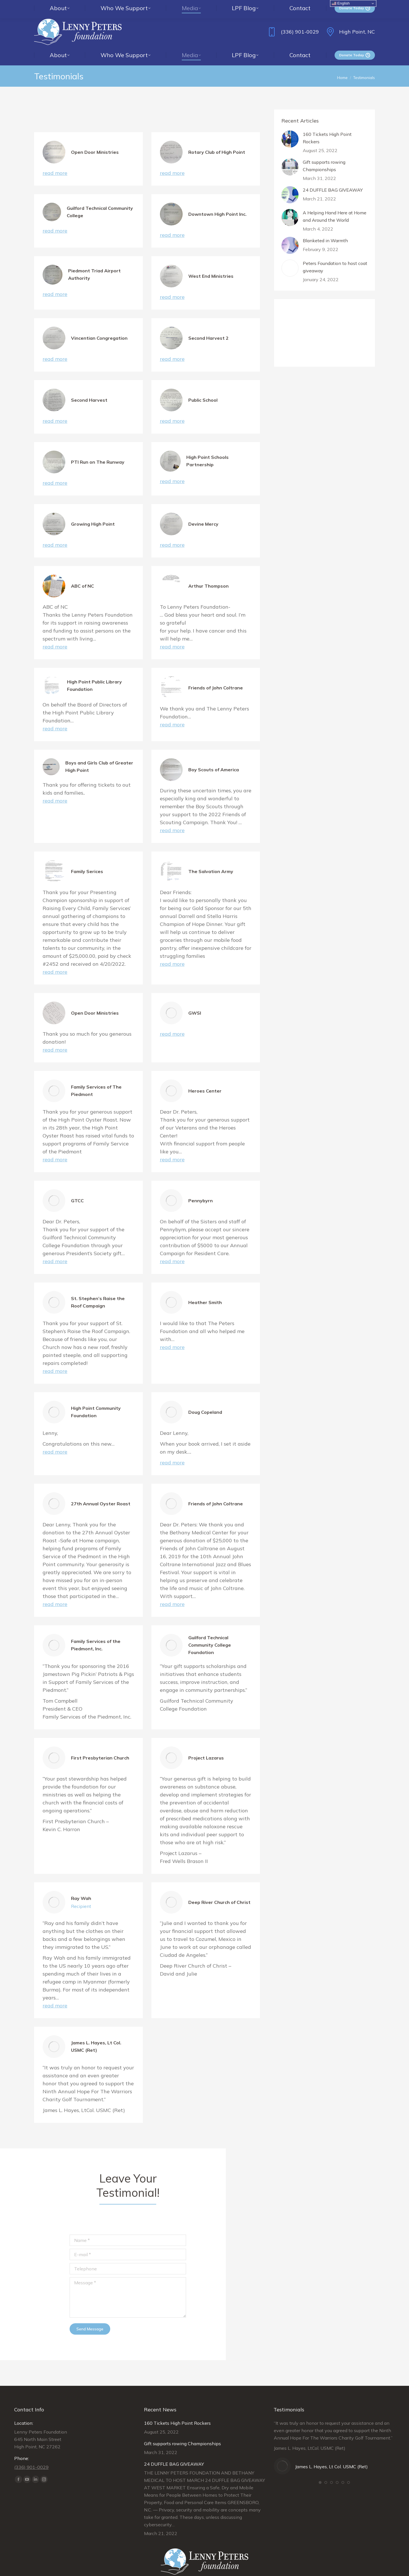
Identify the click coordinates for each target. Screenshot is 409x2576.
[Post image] (290, 127)
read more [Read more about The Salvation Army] (172, 952)
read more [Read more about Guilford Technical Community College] (55, 219)
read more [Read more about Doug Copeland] (172, 1451)
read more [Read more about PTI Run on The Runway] (55, 471)
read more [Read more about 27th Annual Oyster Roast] (55, 1592)
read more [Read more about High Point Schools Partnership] (172, 470)
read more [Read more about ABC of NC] (55, 635)
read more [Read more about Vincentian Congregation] (55, 347)
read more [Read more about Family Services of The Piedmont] (55, 1148)
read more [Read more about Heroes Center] (172, 1148)
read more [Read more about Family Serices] (55, 960)
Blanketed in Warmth (325, 229)
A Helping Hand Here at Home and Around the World (334, 205)
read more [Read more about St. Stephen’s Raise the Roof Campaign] (55, 1359)
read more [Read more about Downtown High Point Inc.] (172, 223)
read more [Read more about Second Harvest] (55, 409)
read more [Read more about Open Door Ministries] (55, 161)
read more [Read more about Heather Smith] (172, 1335)
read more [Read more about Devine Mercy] (172, 533)
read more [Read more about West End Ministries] (172, 285)
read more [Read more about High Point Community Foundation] (55, 1440)
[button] (320, 2471)
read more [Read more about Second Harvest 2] (172, 347)
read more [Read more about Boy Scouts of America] (172, 819)
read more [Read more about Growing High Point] (55, 533)
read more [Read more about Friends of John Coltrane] (172, 713)
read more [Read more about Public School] (172, 409)
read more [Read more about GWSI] (172, 1022)
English (341, 3)
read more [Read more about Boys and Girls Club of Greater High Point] (55, 789)
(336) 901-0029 (292, 20)
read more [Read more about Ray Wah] (55, 1994)
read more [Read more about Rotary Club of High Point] (172, 161)
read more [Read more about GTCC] (55, 1250)
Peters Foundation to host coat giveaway (335, 255)
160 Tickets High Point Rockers (327, 126)
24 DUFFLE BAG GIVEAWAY (333, 178)
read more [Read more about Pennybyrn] (172, 1250)
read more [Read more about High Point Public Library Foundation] (55, 717)
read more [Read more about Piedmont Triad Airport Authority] (55, 282)
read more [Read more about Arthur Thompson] (172, 635)
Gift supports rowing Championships (324, 154)
